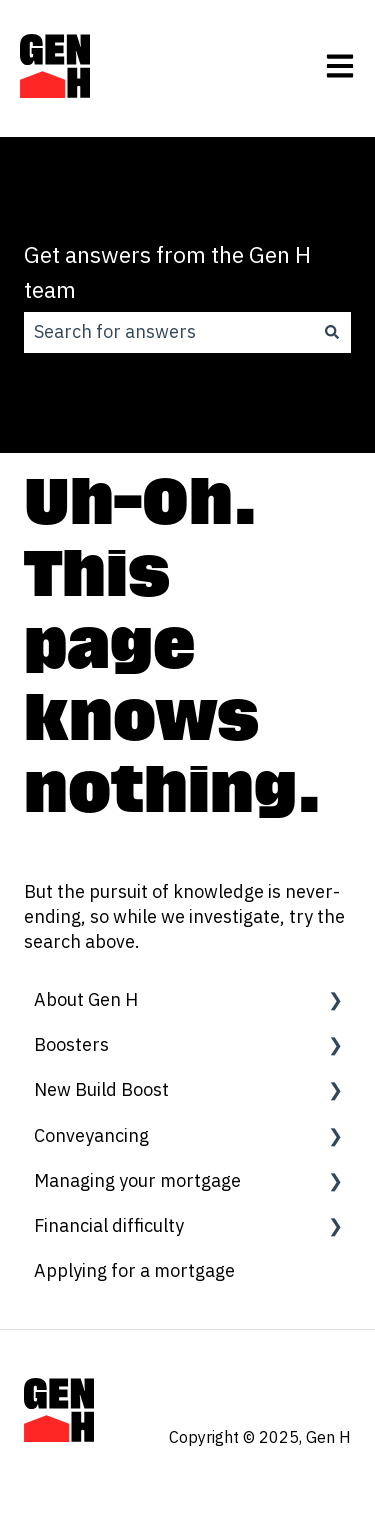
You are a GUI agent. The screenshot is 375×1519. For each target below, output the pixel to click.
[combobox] (168, 332)
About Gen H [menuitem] (86, 999)
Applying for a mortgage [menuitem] (134, 1270)
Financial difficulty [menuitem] (109, 1225)
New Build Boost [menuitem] (101, 1089)
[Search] (332, 332)
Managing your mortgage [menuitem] (137, 1180)
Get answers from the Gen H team (167, 271)
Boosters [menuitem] (71, 1044)
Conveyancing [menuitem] (91, 1135)
